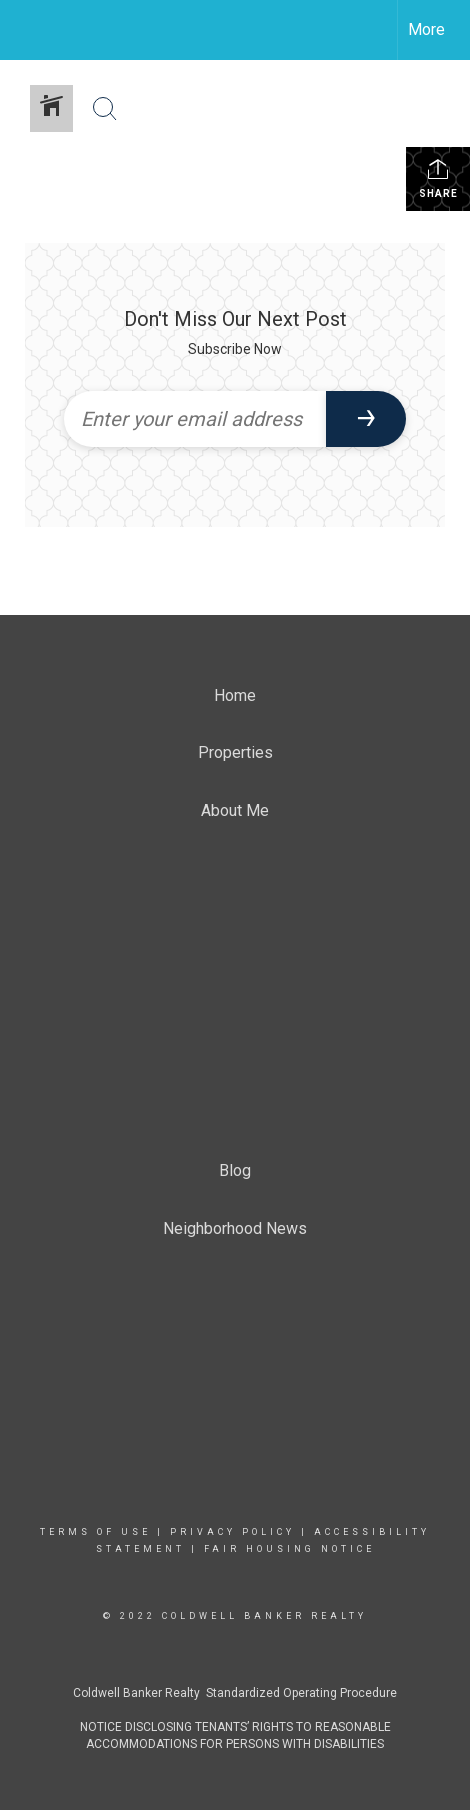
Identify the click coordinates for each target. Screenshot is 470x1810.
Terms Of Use (95, 1532)
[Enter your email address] (195, 419)
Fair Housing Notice (289, 1549)
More (426, 29)
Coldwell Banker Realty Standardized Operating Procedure (235, 1693)
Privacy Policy (232, 1532)
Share (438, 178)
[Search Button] (105, 109)
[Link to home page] (33, 30)
